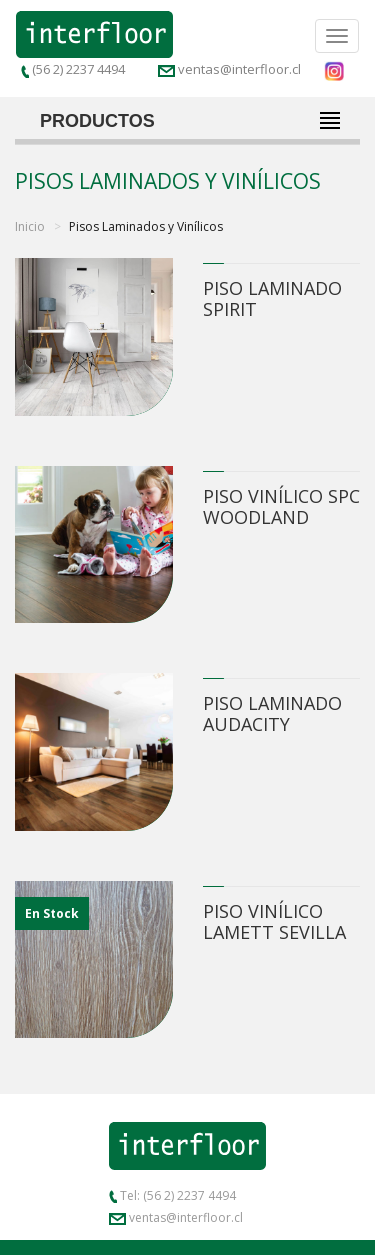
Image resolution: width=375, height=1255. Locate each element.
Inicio (30, 226)
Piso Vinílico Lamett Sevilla (274, 921)
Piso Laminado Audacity (272, 713)
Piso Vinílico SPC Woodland (281, 506)
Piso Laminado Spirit (272, 298)
